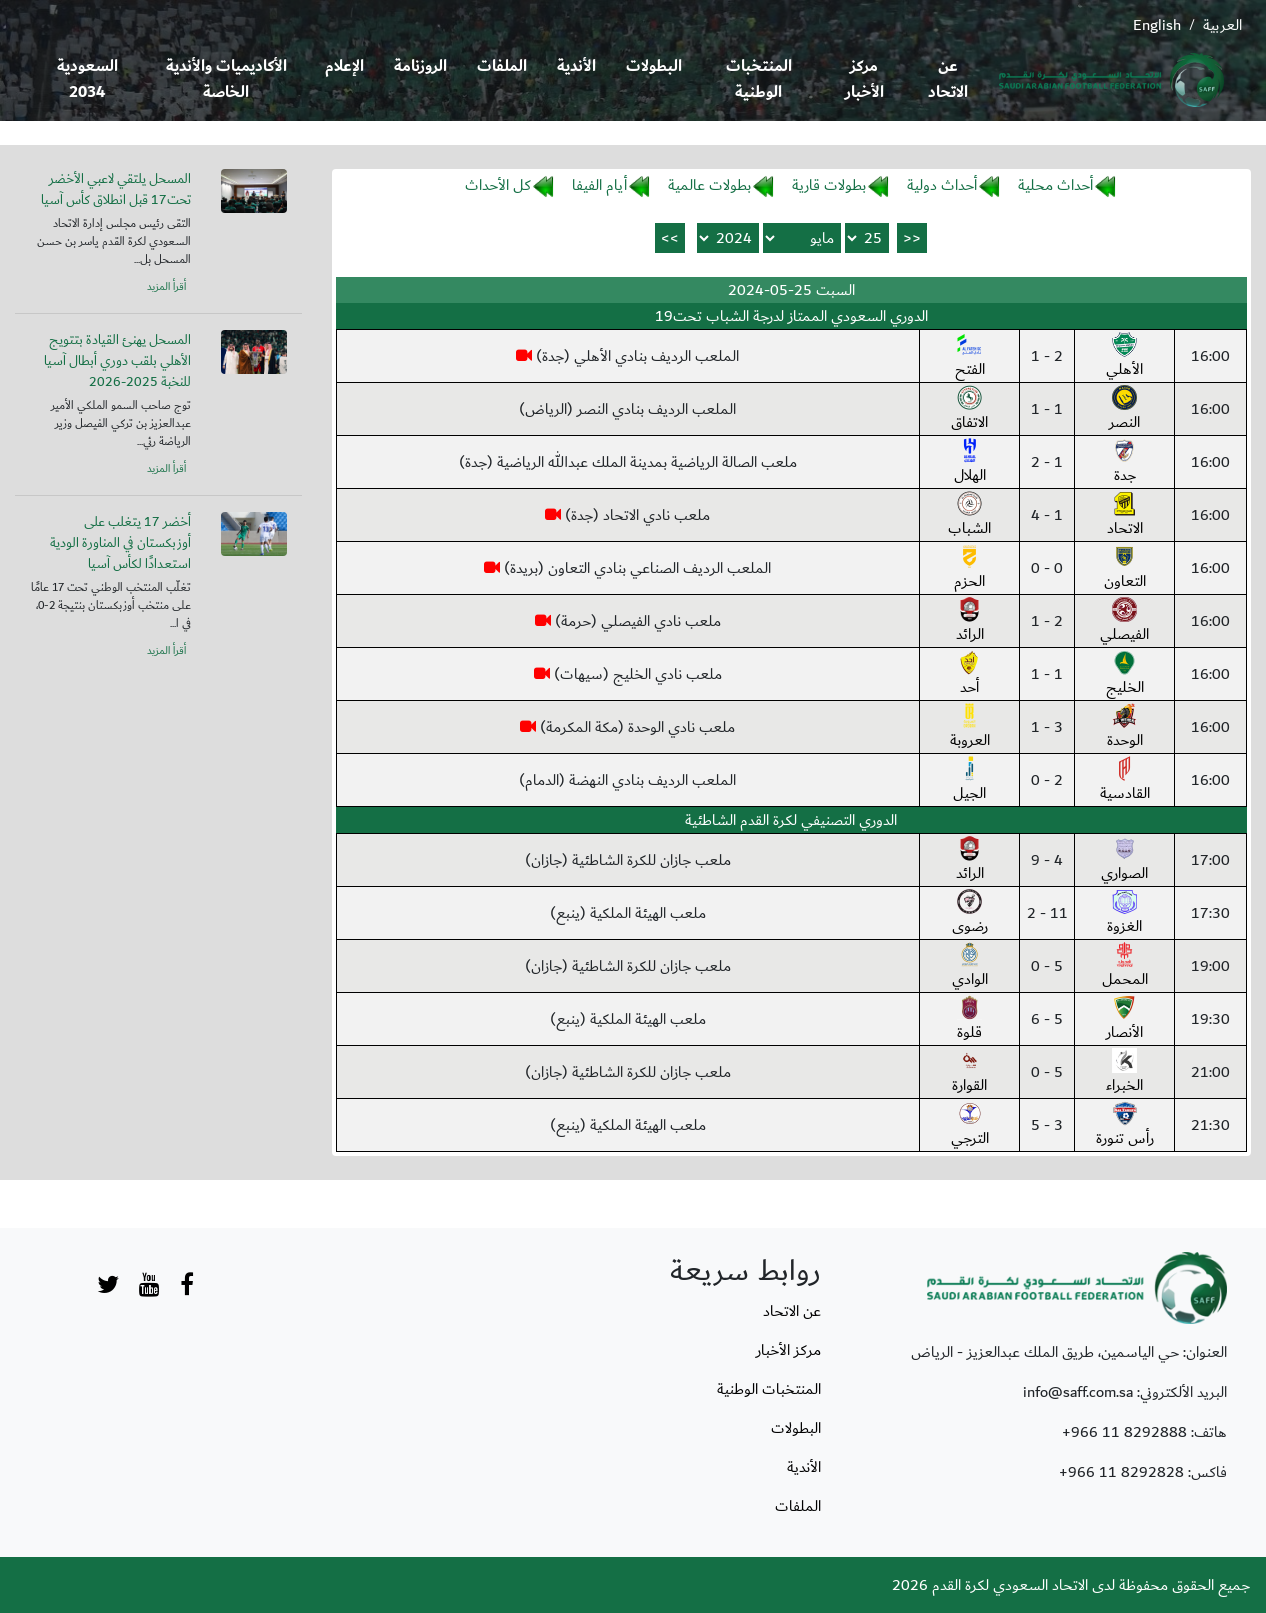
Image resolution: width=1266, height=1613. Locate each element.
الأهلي (1124, 357)
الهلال (970, 463)
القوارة (969, 1073)
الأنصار (1124, 1020)
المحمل (1125, 967)
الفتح (970, 357)
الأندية (576, 66)
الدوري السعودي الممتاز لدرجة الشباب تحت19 (791, 316)
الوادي (970, 967)
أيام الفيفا (599, 185)
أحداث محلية (1055, 185)
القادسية (1125, 781)
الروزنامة (420, 66)
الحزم (969, 569)
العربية (1222, 25)
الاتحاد (1125, 516)
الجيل (969, 781)
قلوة (969, 1020)
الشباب (969, 516)
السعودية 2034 (87, 79)
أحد (969, 675)
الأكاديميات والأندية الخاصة (226, 79)
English (1157, 25)
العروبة (970, 728)
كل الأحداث (498, 185)
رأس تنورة (1125, 1126)
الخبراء (1124, 1073)
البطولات (654, 66)
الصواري (1124, 861)
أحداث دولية (942, 185)
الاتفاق (969, 410)
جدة (1124, 463)
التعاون (1125, 569)
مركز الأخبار (864, 79)
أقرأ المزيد (166, 287)
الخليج (1125, 675)
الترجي (970, 1126)
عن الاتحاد (948, 79)
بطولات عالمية (709, 185)
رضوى (970, 914)
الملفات (502, 66)
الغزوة (1124, 914)
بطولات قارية (829, 185)
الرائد (970, 622)
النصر (1124, 410)
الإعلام (344, 66)
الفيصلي (1124, 622)
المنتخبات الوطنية (759, 79)
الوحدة (1125, 728)
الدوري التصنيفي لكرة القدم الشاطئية (791, 820)
